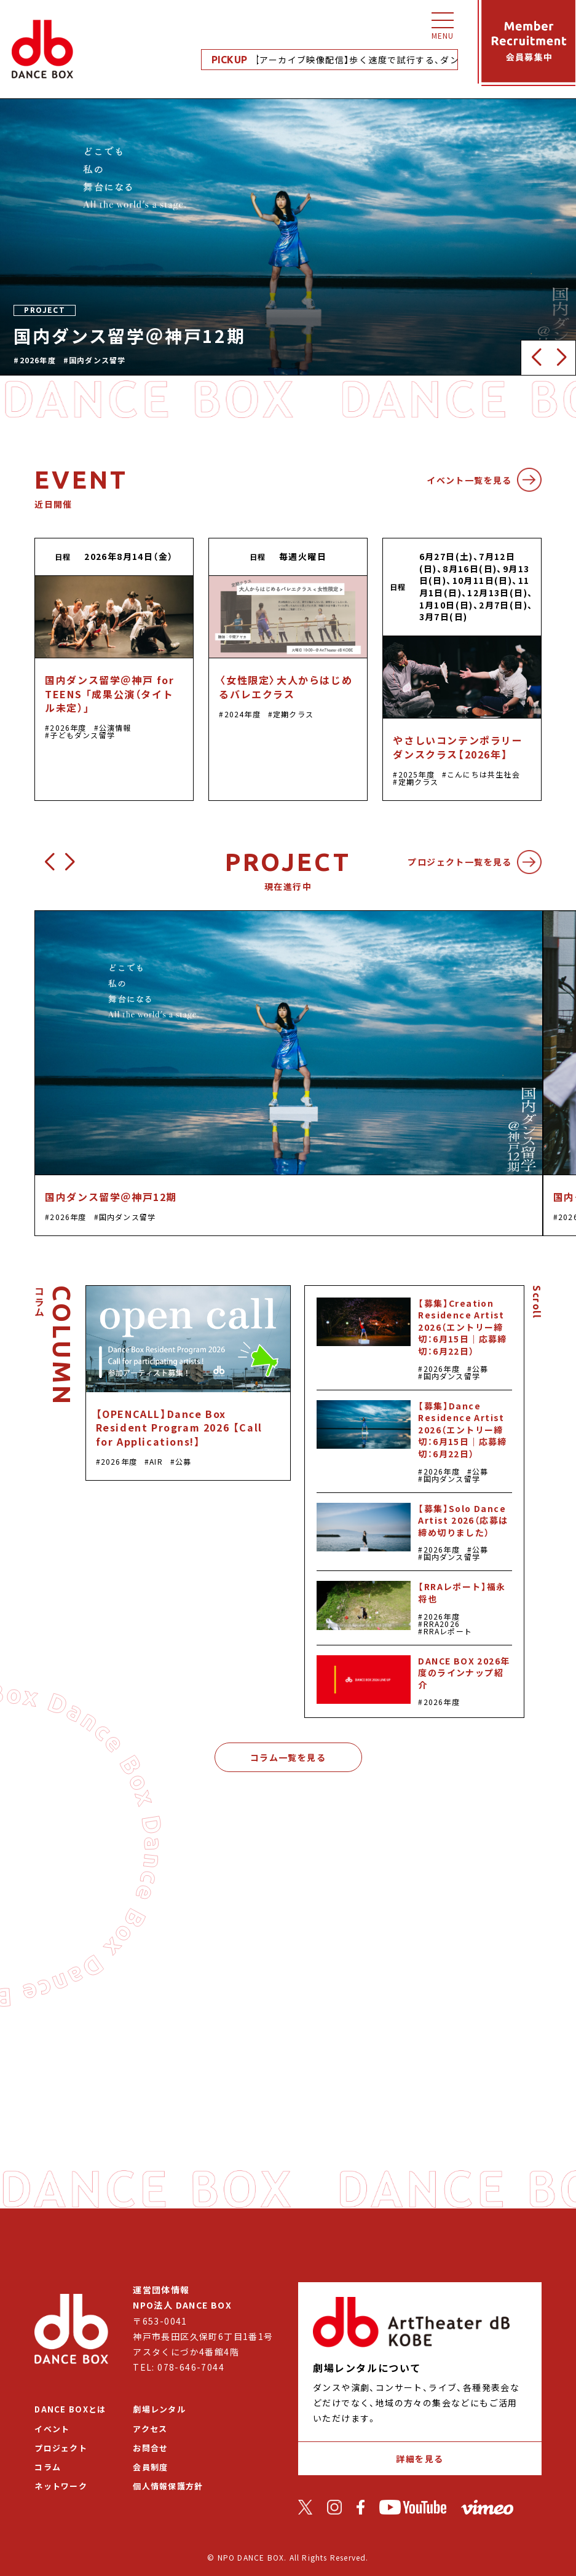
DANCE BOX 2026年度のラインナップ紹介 (464, 1673)
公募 (183, 1461)
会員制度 (150, 2467)
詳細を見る (419, 2458)
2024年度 (242, 714)
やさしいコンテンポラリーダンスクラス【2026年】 (458, 747)
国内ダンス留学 (97, 360)
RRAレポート (448, 1631)
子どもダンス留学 (82, 735)
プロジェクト (60, 2448)
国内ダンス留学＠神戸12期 (111, 1196)
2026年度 (38, 360)
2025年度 (416, 774)
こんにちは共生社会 (483, 774)
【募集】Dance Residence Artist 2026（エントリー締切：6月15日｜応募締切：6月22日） (462, 1430)
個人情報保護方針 (168, 2486)
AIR (156, 1461)
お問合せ (150, 2448)
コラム (47, 2467)
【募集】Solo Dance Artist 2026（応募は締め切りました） (463, 1520)
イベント (51, 2429)
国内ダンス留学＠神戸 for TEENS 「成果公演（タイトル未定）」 (109, 693)
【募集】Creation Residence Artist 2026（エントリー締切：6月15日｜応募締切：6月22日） (462, 1327)
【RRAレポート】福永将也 (461, 1592)
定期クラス (293, 714)
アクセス (150, 2429)
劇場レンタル (159, 2409)
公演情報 (115, 727)
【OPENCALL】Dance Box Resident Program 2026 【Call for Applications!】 (179, 1427)
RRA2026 (442, 1623)
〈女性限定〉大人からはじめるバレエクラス (285, 686)
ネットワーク (60, 2486)
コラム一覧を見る (288, 1757)
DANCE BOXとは (70, 2409)
